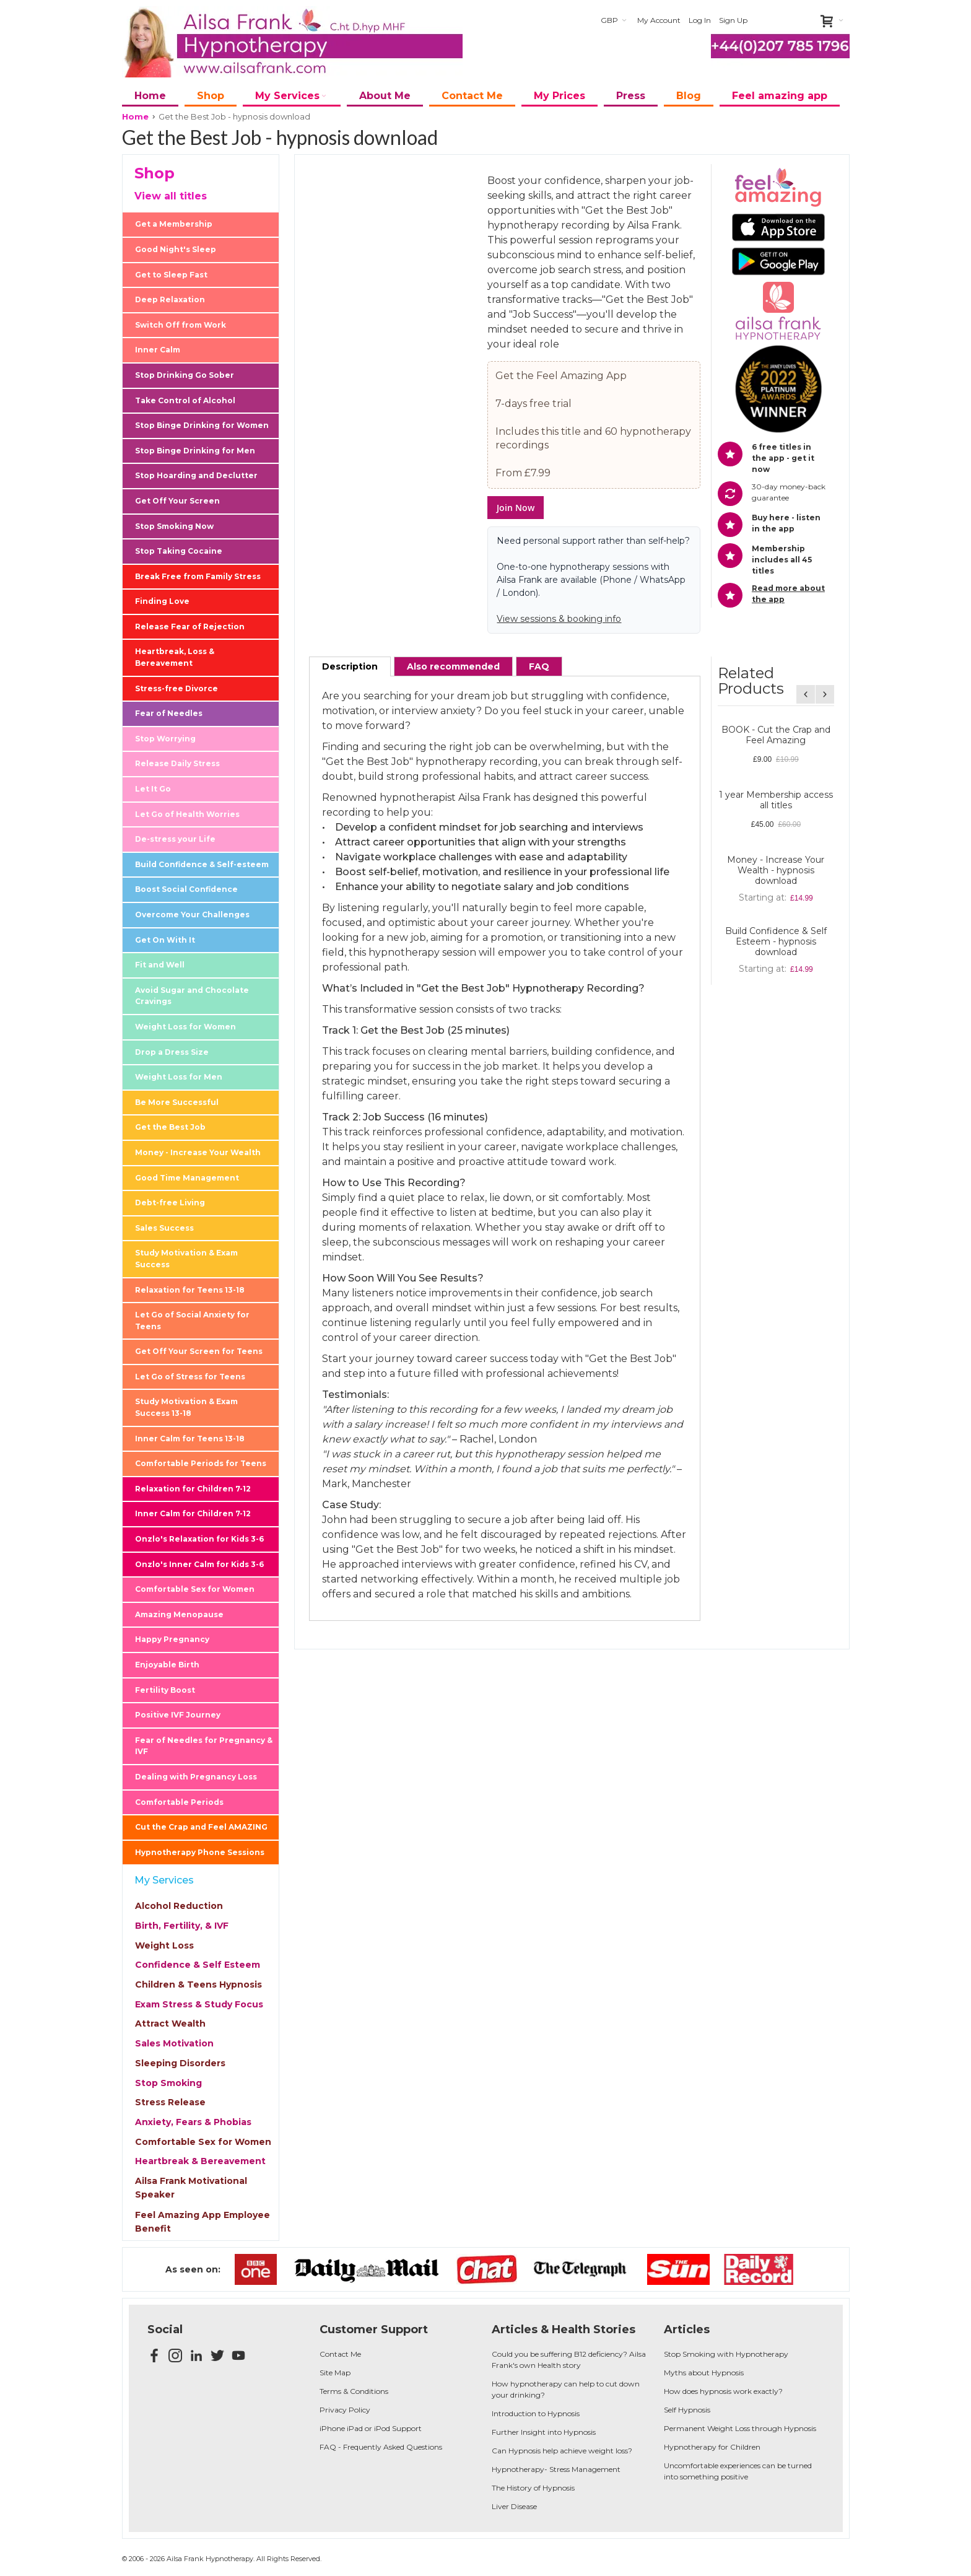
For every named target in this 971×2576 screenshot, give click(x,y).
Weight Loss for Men (178, 1076)
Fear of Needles (168, 713)
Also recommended (453, 666)
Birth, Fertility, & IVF (182, 1925)
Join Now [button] (515, 507)
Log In (700, 20)
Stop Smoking (168, 2083)
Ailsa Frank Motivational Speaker (191, 2187)
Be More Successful (177, 1102)
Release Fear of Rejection (190, 626)
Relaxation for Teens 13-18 (190, 1290)
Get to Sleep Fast (171, 274)
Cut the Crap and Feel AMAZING (201, 1827)
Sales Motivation (174, 2043)
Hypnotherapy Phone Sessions (199, 1852)
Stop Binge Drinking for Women (202, 425)
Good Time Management (187, 1177)
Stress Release (170, 2102)
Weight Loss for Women (185, 1026)
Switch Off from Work (180, 325)
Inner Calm (157, 349)
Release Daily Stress (177, 763)
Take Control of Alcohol (185, 400)
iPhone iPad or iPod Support (371, 2428)
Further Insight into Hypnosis (544, 2432)
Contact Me (340, 2354)
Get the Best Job (170, 1127)
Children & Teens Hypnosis (198, 1984)
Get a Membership (173, 224)
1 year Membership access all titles (776, 800)
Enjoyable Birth (167, 1664)
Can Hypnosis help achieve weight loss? (562, 2450)
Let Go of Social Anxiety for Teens (192, 1320)
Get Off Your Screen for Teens (199, 1351)
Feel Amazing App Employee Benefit (202, 2221)
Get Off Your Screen (177, 500)
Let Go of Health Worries (187, 814)
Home (135, 116)
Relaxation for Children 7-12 (193, 1488)
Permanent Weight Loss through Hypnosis (740, 2428)
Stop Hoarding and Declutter (196, 475)
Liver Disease (514, 2506)
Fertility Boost (165, 1690)
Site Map (335, 2372)
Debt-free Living (170, 1202)
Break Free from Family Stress (198, 576)
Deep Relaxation (170, 299)
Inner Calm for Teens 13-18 (190, 1438)
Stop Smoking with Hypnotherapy (726, 2354)
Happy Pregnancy (172, 1639)
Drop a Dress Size (172, 1052)
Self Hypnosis (687, 2409)
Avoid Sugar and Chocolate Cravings (192, 995)
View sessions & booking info (559, 618)
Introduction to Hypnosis (536, 2413)
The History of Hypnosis (533, 2487)
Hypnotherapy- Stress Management (556, 2469)
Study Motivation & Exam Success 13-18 (186, 1407)
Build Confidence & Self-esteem (202, 864)
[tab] (350, 666)
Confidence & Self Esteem (197, 1964)
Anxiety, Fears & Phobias (193, 2122)
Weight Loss (164, 1945)
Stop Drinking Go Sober (184, 375)
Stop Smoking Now (174, 526)
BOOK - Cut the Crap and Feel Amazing (775, 735)
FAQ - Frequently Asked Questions (381, 2447)
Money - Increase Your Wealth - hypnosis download (775, 870)
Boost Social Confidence (186, 889)
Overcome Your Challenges (192, 914)
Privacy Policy (345, 2409)
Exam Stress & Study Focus (199, 2004)
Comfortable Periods (179, 1802)
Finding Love (162, 601)
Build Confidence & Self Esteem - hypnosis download (776, 941)
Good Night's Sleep (175, 249)
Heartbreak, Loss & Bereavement (174, 657)
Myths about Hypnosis (704, 2372)
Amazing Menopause (179, 1614)
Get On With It (165, 940)
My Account (659, 20)
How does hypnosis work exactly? (723, 2391)
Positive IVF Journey (177, 1714)
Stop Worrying (165, 738)
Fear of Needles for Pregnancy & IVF (203, 1746)
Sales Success (164, 1228)
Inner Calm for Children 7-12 (193, 1513)
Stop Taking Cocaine (178, 551)
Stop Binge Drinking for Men (195, 450)
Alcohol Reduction (179, 1905)
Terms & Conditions (354, 2391)
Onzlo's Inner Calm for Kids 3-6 (199, 1564)
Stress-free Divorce (176, 688)
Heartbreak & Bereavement (200, 2161)
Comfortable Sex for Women (195, 1589)
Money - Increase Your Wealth (198, 1152)
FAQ (539, 666)
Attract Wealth (170, 2023)
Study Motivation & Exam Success (186, 1258)
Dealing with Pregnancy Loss (196, 1776)
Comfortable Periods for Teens (200, 1463)
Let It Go (153, 788)
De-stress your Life (175, 839)
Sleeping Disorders (180, 2063)
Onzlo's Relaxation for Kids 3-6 (199, 1538)
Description (350, 666)
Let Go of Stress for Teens (190, 1376)
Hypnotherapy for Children (712, 2447)
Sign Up (733, 20)
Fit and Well (160, 964)
